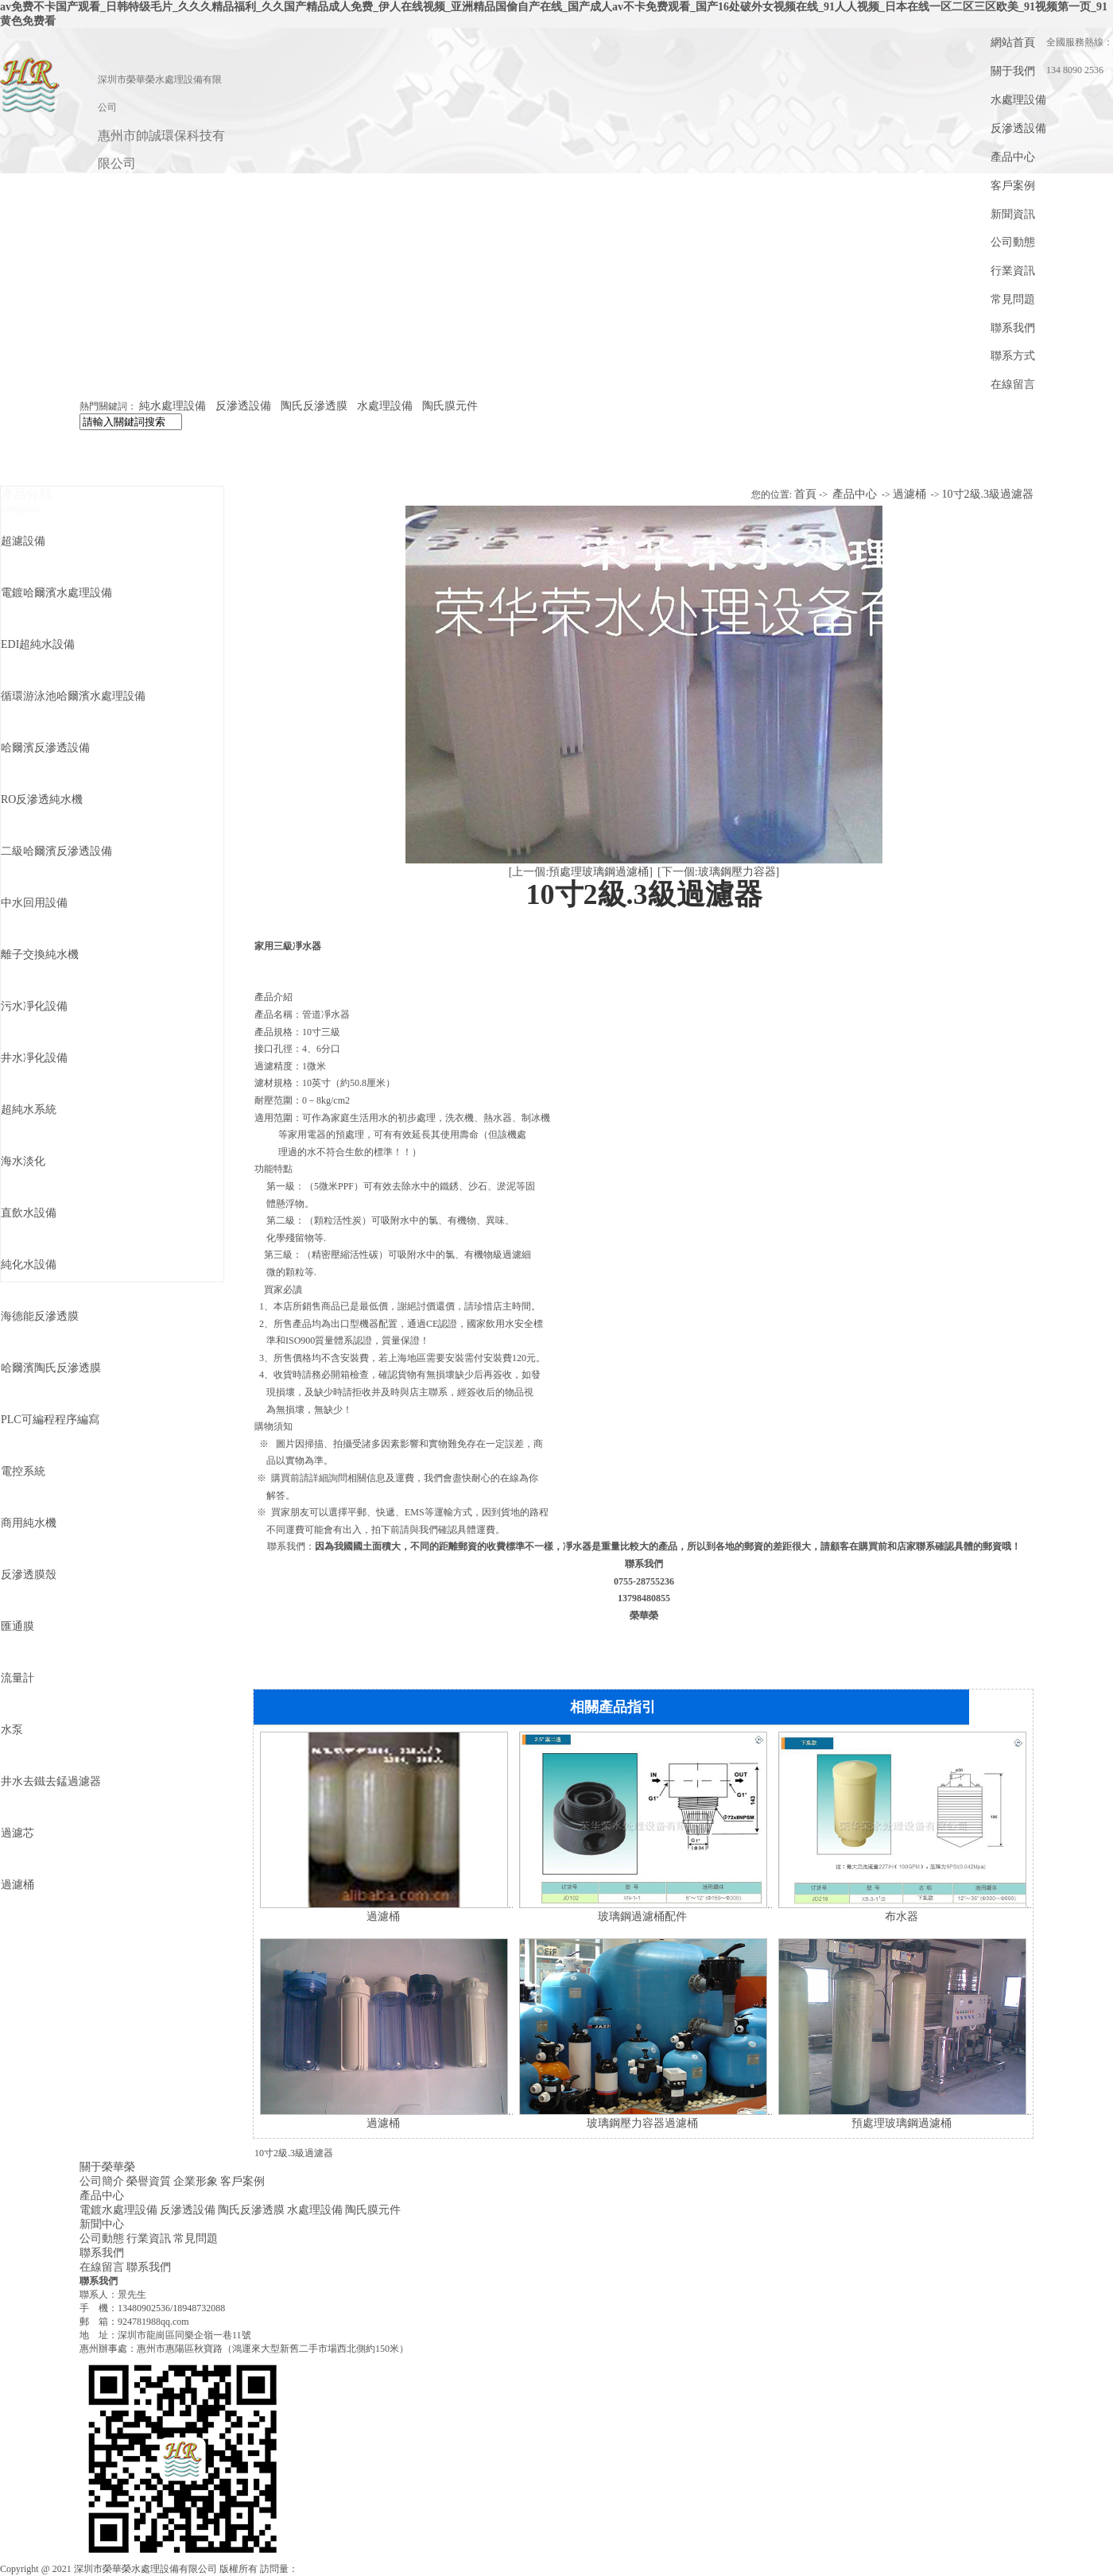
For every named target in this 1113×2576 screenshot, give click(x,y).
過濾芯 (17, 1833)
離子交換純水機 (40, 954)
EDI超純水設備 (38, 644)
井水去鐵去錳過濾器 (51, 1781)
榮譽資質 (148, 2181)
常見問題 (1013, 299)
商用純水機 (28, 1523)
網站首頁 (1013, 42)
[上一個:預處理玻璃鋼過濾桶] (581, 872)
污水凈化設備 (34, 1006)
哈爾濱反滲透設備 (45, 748)
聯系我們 (1013, 328)
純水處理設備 (172, 406)
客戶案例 (1013, 186)
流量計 (17, 1678)
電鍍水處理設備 (118, 2210)
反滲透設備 (1018, 128)
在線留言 (1013, 384)
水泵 (12, 1730)
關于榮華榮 (107, 2167)
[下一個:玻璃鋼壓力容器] (718, 872)
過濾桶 (17, 1885)
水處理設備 (1018, 100)
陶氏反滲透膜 (314, 406)
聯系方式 (1013, 356)
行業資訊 (1013, 271)
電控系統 (23, 1471)
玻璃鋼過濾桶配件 (642, 1916)
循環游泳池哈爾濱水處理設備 (73, 696)
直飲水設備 (28, 1213)
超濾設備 (23, 541)
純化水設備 (28, 1265)
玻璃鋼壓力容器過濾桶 (642, 2123)
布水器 (901, 1916)
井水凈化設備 (34, 1058)
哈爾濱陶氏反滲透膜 (51, 1368)
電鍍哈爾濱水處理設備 (56, 593)
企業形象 (195, 2181)
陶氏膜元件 (450, 406)
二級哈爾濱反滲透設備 (56, 851)
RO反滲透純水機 (42, 799)
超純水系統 (28, 1109)
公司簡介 (102, 2181)
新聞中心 (102, 2224)
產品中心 (1013, 157)
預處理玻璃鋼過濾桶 (901, 2123)
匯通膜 (17, 1626)
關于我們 (1013, 71)
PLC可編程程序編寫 (50, 1420)
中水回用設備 (34, 903)
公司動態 (1013, 242)
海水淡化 (23, 1161)
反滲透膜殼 (28, 1575)
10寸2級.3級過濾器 (988, 494)
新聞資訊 (1013, 214)
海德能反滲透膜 (40, 1316)
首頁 (805, 494)
